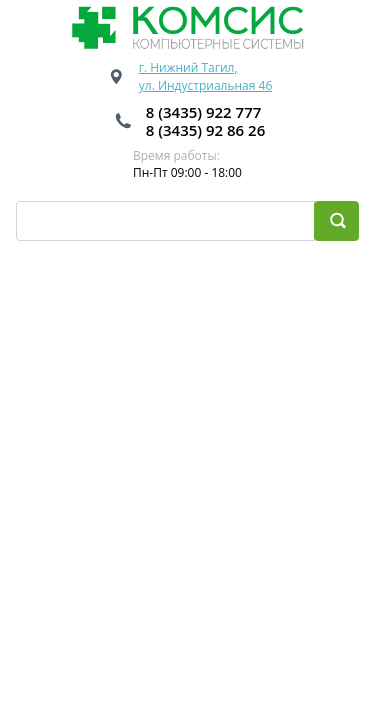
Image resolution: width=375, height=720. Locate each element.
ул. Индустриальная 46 (206, 85)
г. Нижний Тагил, (188, 67)
